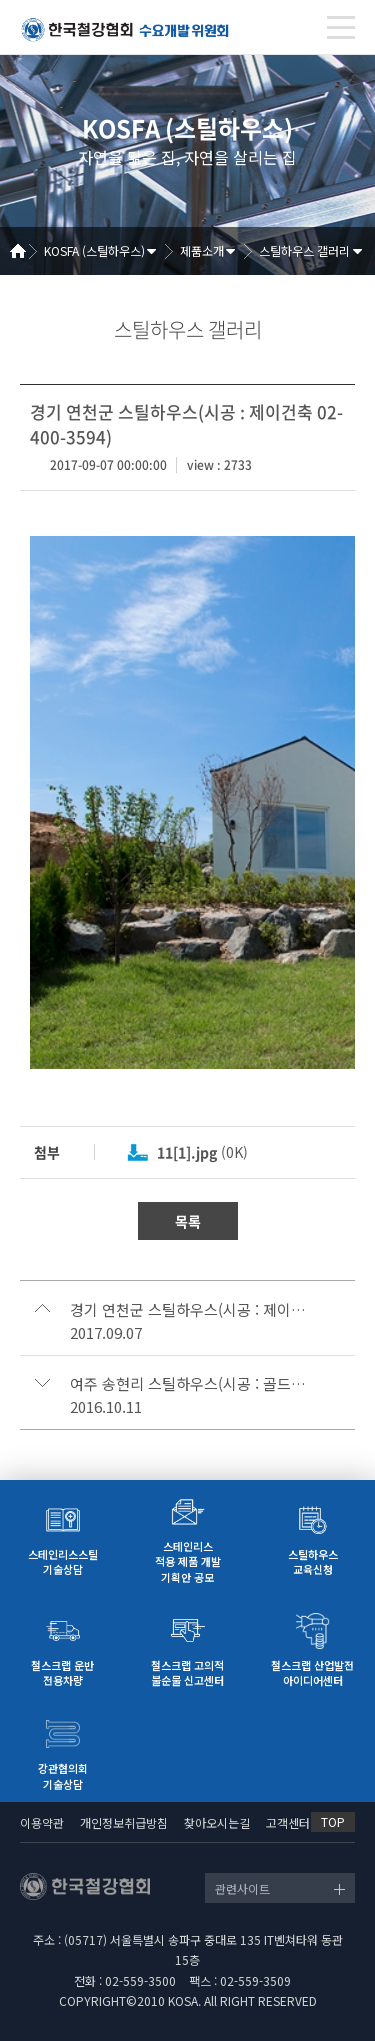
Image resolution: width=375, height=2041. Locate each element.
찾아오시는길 (217, 1822)
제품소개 (202, 250)
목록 (188, 1221)
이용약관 (42, 1822)
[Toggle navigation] (341, 27)
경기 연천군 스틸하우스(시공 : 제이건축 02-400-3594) (190, 1310)
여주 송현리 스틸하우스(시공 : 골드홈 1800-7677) (190, 1384)
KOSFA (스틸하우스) (94, 250)
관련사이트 (242, 1888)
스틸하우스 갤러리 (304, 250)
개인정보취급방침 (124, 1822)
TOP (333, 1821)
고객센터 (288, 1822)
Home (25, 251)
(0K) (202, 1152)
